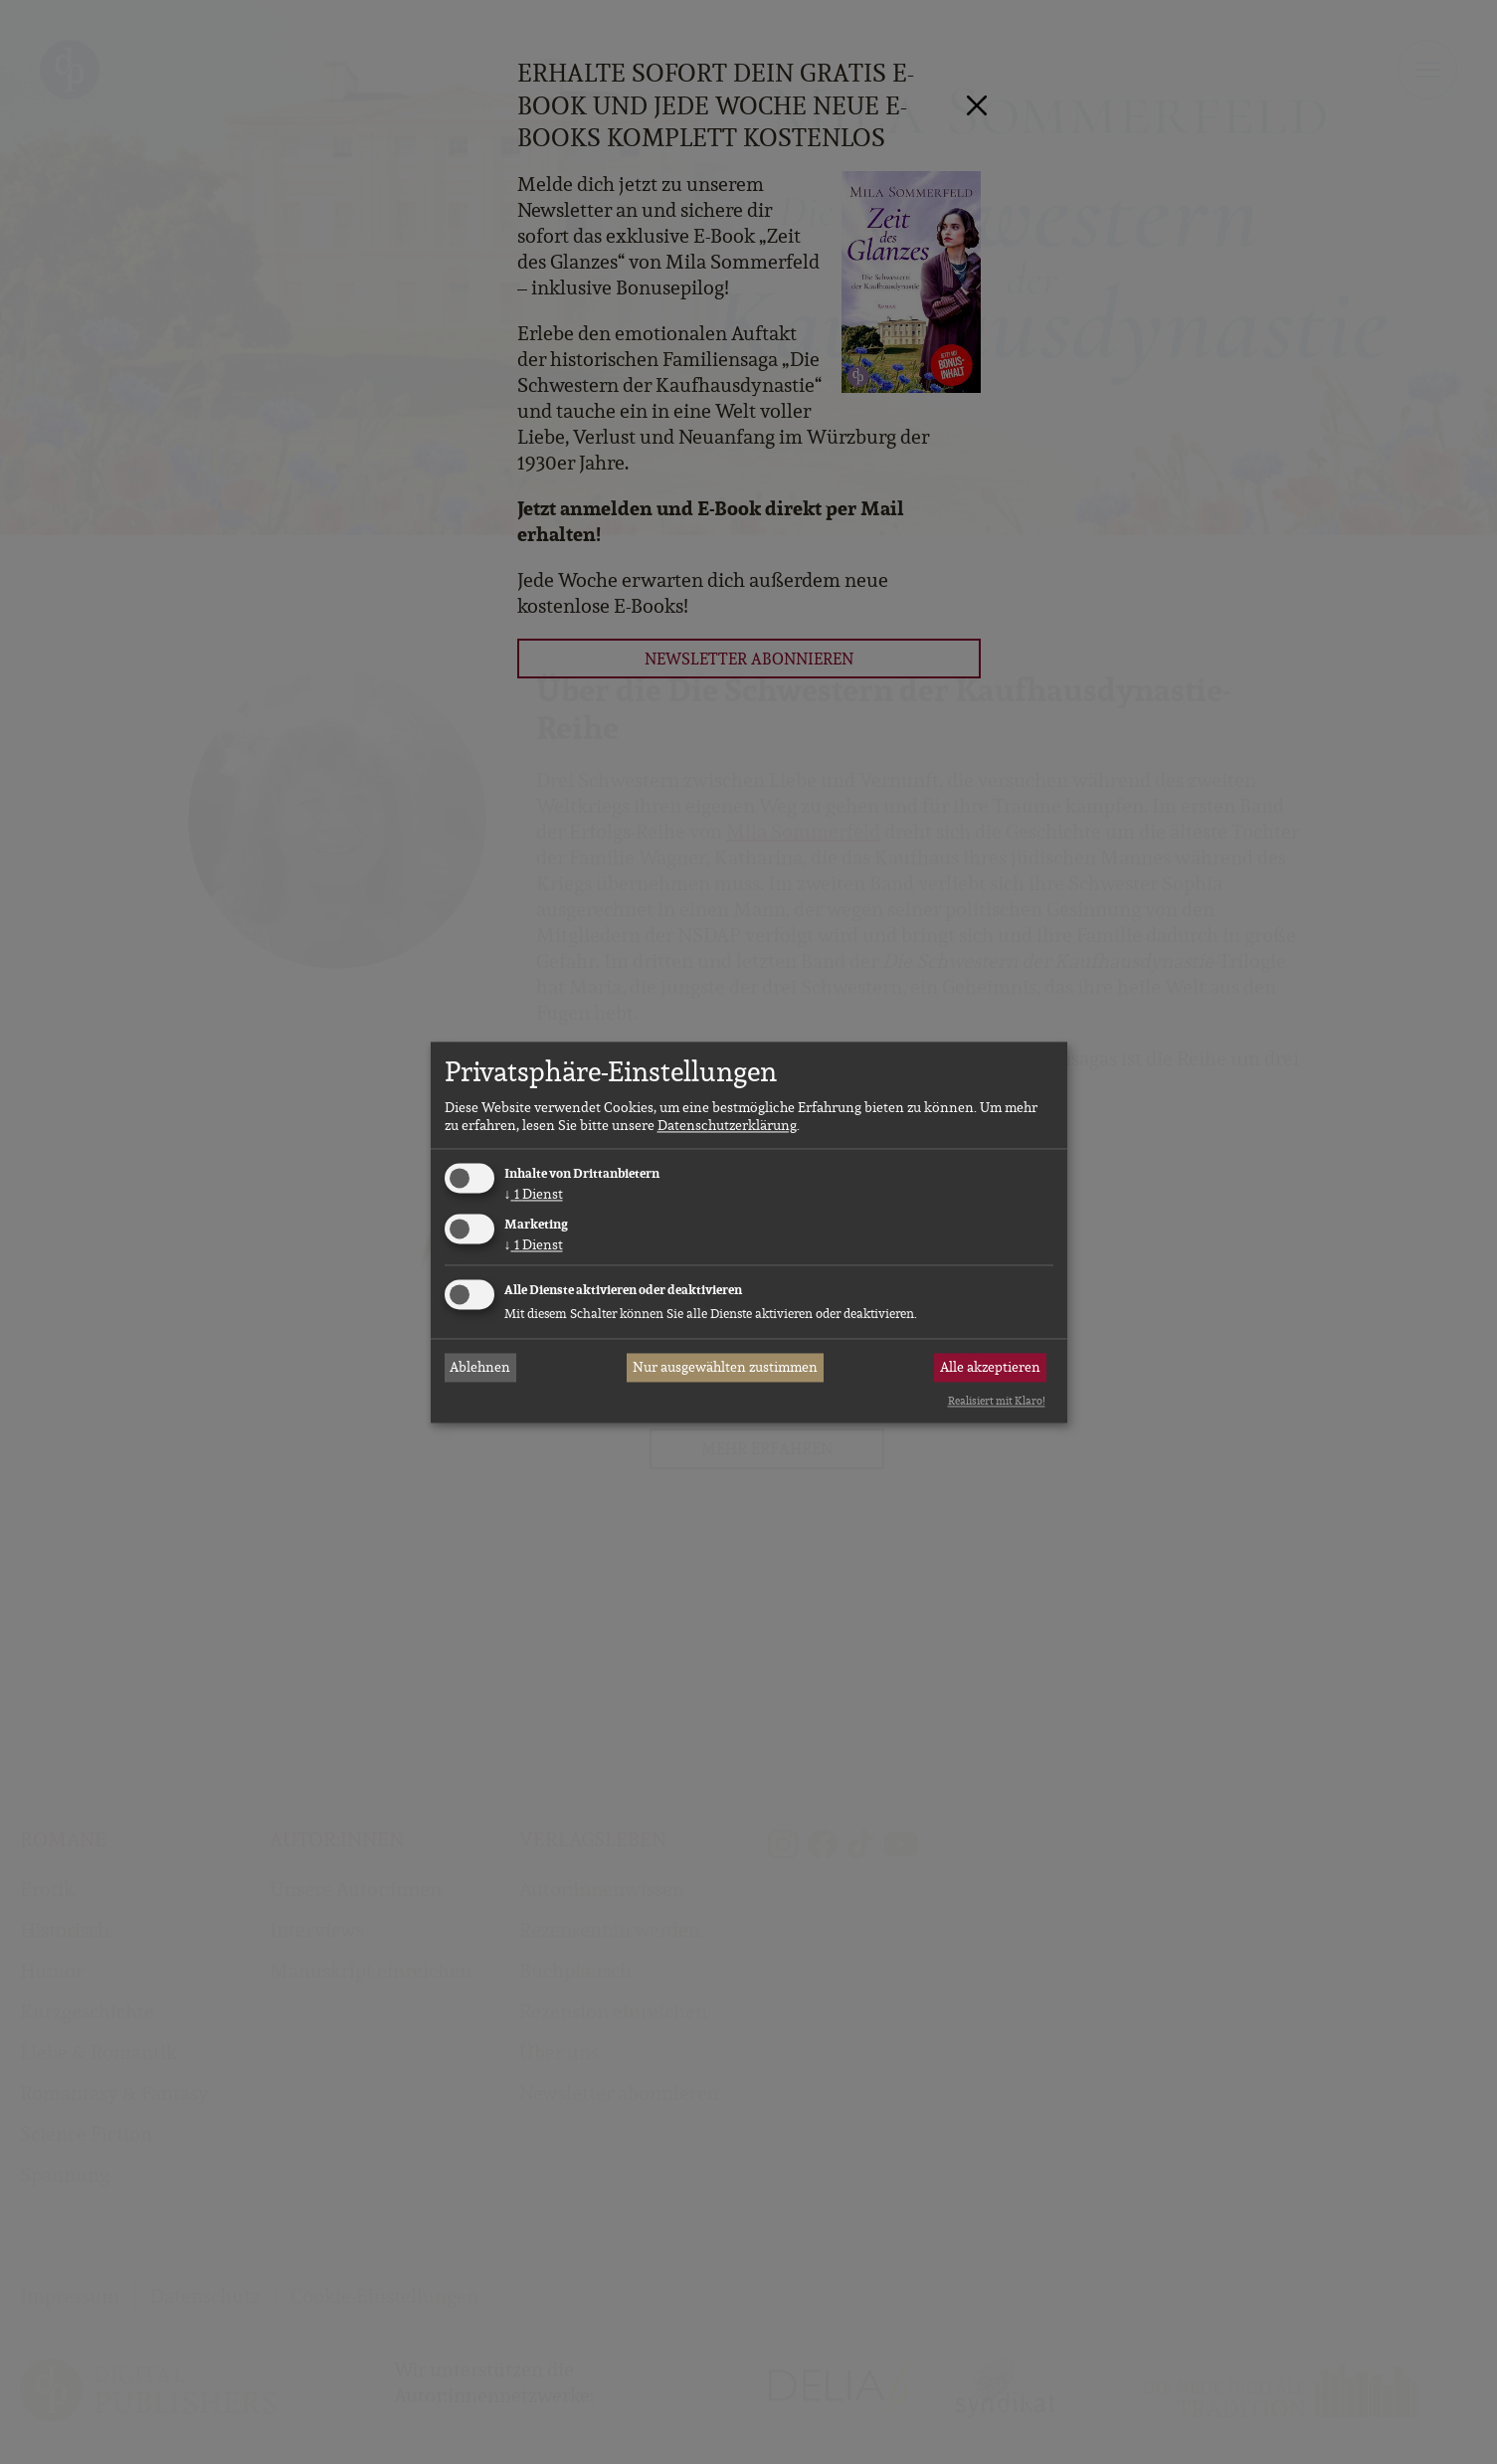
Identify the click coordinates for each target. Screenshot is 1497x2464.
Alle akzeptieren (990, 1368)
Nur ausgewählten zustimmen (725, 1368)
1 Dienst (533, 1195)
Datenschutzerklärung (727, 1126)
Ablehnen (480, 1368)
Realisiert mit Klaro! (996, 1402)
